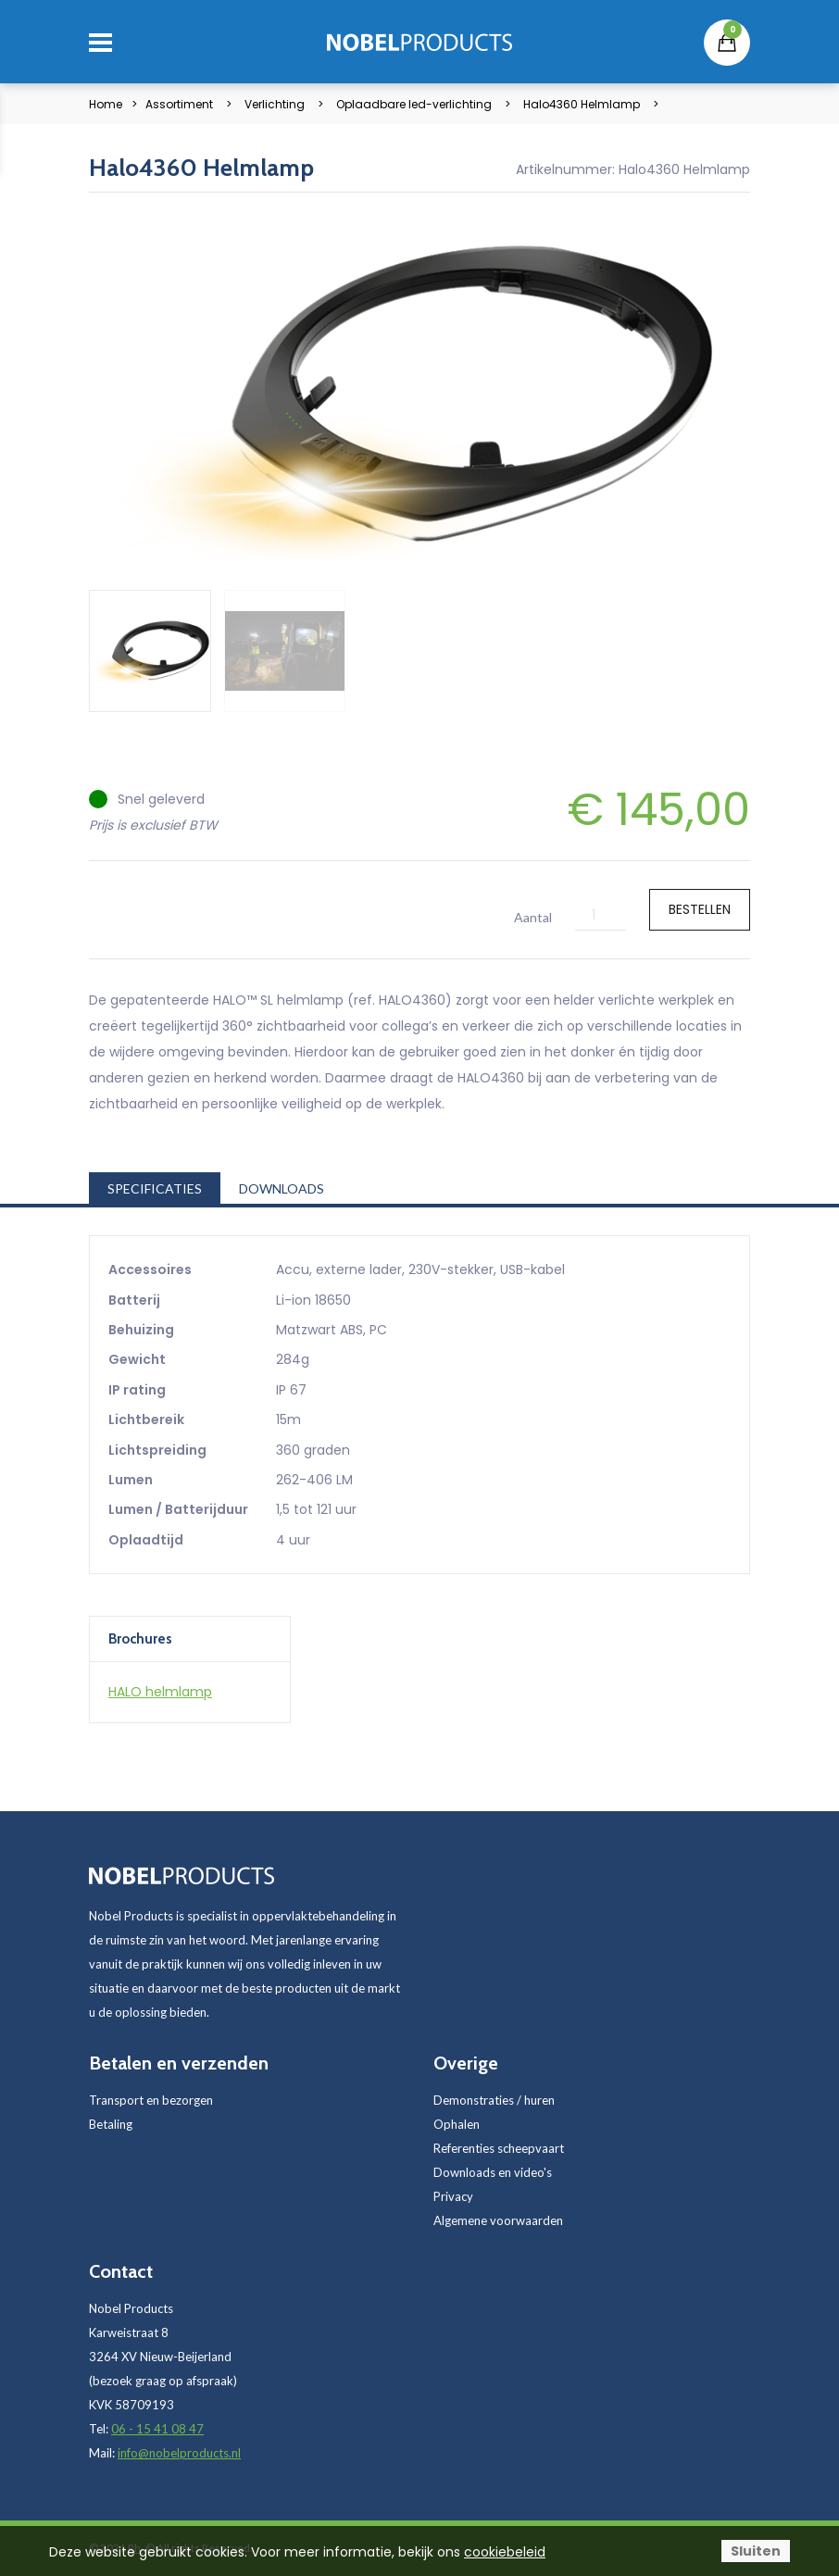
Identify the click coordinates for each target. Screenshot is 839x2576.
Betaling (110, 2124)
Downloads (281, 1188)
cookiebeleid (504, 2552)
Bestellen (700, 909)
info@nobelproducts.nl (179, 2452)
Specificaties (154, 1188)
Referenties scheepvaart (498, 2148)
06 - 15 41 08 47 (157, 2428)
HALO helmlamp (160, 1691)
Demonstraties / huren (494, 2100)
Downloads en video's (492, 2172)
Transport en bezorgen (151, 2100)
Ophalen (456, 2124)
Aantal (533, 917)
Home (105, 104)
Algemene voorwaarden (498, 2220)
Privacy (453, 2196)
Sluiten (756, 2551)
